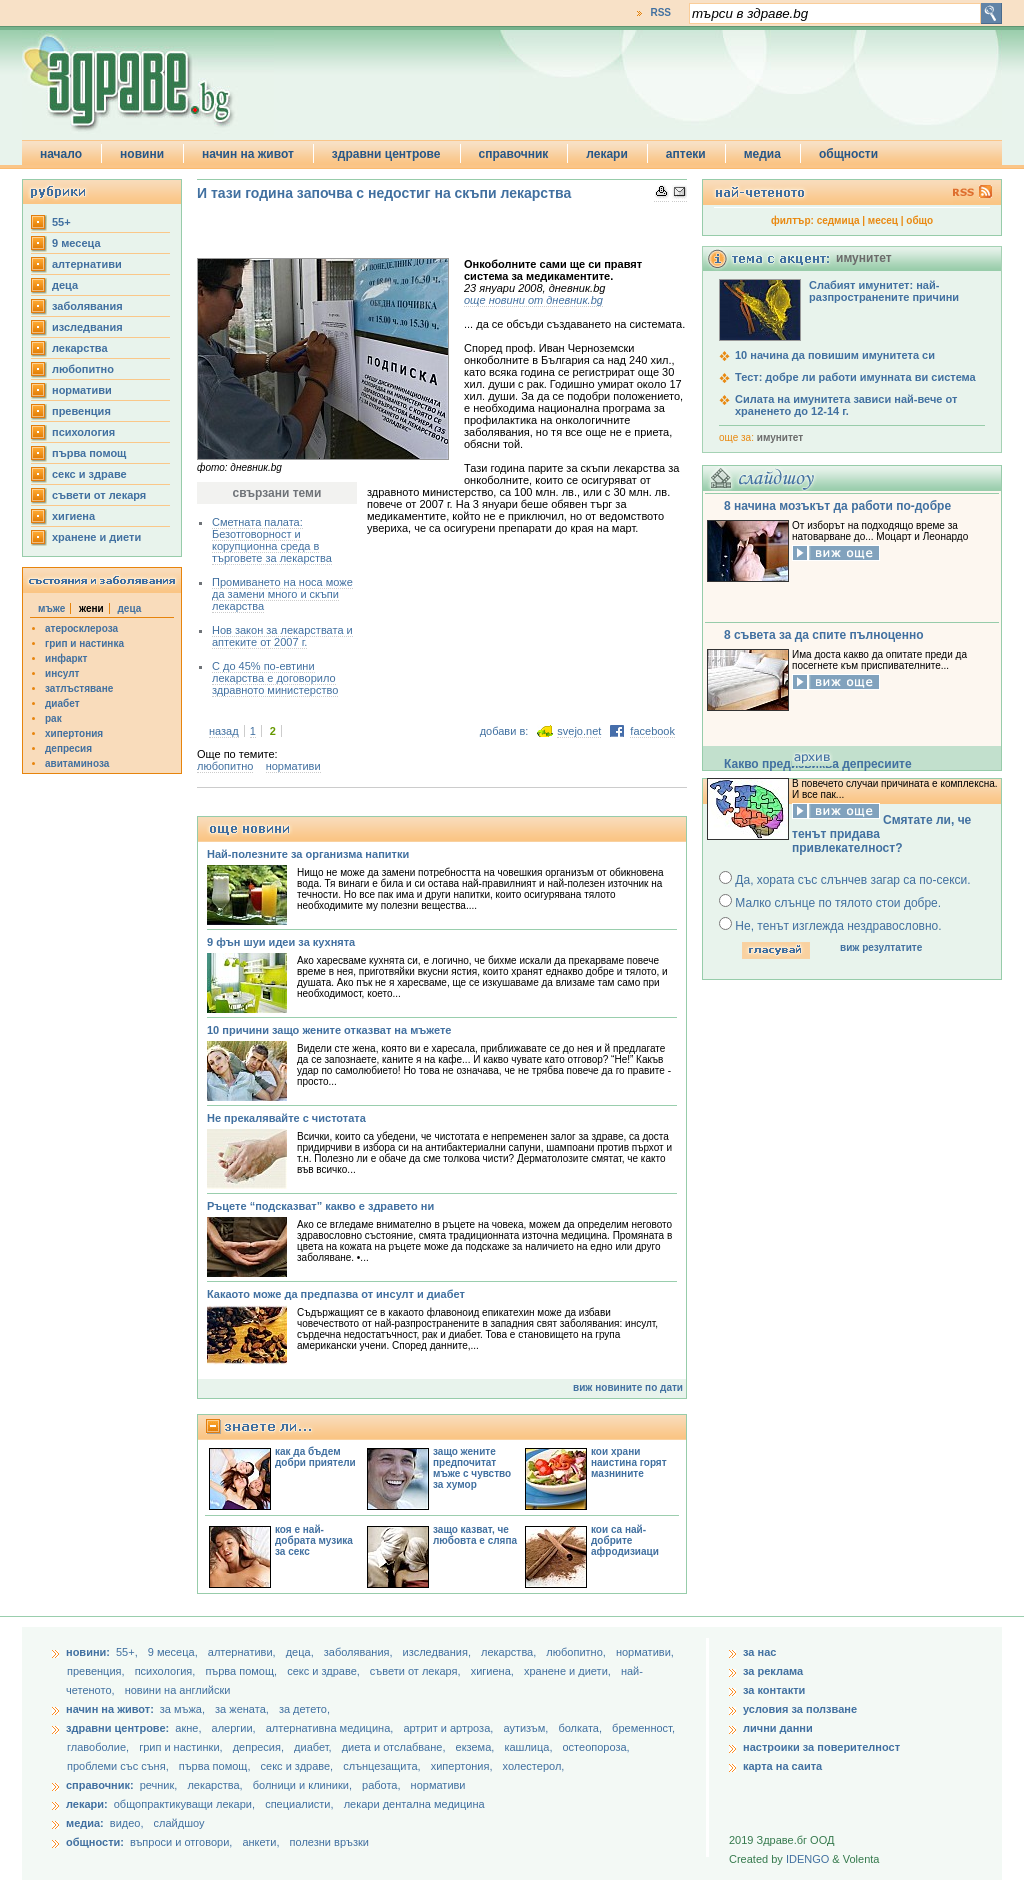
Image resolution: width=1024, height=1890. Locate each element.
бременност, (643, 1728)
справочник (514, 154)
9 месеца (76, 243)
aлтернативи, (243, 1652)
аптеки (686, 154)
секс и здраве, (325, 1671)
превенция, (97, 1671)
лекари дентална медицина (414, 1804)
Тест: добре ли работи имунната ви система (855, 377)
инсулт (62, 673)
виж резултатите (881, 947)
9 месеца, (174, 1652)
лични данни (778, 1728)
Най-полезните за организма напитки (308, 854)
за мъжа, (182, 1709)
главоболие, (99, 1747)
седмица (838, 220)
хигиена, (494, 1671)
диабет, (314, 1747)
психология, (167, 1671)
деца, (301, 1652)
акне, (189, 1728)
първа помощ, (242, 1671)
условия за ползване (800, 1709)
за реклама (773, 1671)
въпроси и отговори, (181, 1842)
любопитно (83, 369)
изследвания (87, 327)
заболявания (87, 306)
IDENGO (807, 1859)
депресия (68, 748)
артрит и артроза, (449, 1728)
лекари (607, 154)
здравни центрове (386, 154)
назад (224, 731)
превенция (81, 411)
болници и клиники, (302, 1785)
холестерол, (534, 1766)
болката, (581, 1728)
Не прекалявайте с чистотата (286, 1118)
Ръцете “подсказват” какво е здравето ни (320, 1206)
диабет (62, 703)
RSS (660, 12)
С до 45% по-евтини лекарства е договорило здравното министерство (275, 678)
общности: (95, 1842)
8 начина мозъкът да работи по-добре (837, 506)
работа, (381, 1785)
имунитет (780, 437)
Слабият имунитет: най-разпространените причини (884, 291)
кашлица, (529, 1747)
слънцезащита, (383, 1766)
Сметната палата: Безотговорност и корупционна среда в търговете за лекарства (272, 540)
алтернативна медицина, (331, 1728)
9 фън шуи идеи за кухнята (281, 942)
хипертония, (463, 1766)
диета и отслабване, (395, 1747)
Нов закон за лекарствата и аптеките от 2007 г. (282, 636)
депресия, (260, 1747)
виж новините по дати (628, 1387)
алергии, (235, 1728)
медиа (762, 154)
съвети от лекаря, (417, 1671)
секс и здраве (89, 474)
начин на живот (248, 154)
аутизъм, (527, 1728)
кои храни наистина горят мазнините (629, 1462)
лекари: (87, 1804)
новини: (88, 1652)
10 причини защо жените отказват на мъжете (329, 1030)
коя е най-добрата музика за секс (314, 1540)
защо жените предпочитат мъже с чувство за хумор (472, 1468)
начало (61, 154)
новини (142, 154)
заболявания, (360, 1652)
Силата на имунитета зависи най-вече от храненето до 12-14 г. (846, 405)
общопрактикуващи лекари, (184, 1804)
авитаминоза (77, 763)
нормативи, (645, 1652)
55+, (128, 1652)
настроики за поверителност (821, 1747)
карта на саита (782, 1766)
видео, (127, 1823)
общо (919, 220)
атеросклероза (81, 628)
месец (883, 220)
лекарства (80, 348)
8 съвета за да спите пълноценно (824, 635)
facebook (652, 731)
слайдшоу (179, 1823)
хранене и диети (96, 537)
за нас (759, 1652)
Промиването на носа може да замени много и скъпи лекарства (282, 594)
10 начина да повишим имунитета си (835, 355)
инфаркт (66, 658)
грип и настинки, (182, 1747)
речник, (159, 1785)
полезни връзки (329, 1842)
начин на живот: (110, 1709)
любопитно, (577, 1652)
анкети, (260, 1842)
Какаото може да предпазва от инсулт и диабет (336, 1294)
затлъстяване (79, 688)
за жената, (242, 1709)
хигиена (73, 516)
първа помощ (89, 453)
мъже (51, 608)
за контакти (774, 1690)
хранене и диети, (569, 1671)
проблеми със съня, (119, 1766)
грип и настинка (84, 643)
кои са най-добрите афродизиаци (625, 1540)
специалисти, (299, 1804)
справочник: (100, 1785)
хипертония (74, 733)
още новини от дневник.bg (533, 300)
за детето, (304, 1709)
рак (53, 718)
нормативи (82, 390)
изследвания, (438, 1652)
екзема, (477, 1747)
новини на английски (178, 1690)
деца (65, 285)
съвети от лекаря (99, 495)
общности (848, 154)
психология (83, 432)
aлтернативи (87, 264)
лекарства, (510, 1652)
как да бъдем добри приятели (315, 1457)
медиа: (85, 1823)
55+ (61, 222)
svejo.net (579, 731)
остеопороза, (596, 1747)
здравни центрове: (117, 1728)
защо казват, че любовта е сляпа (475, 1535)
